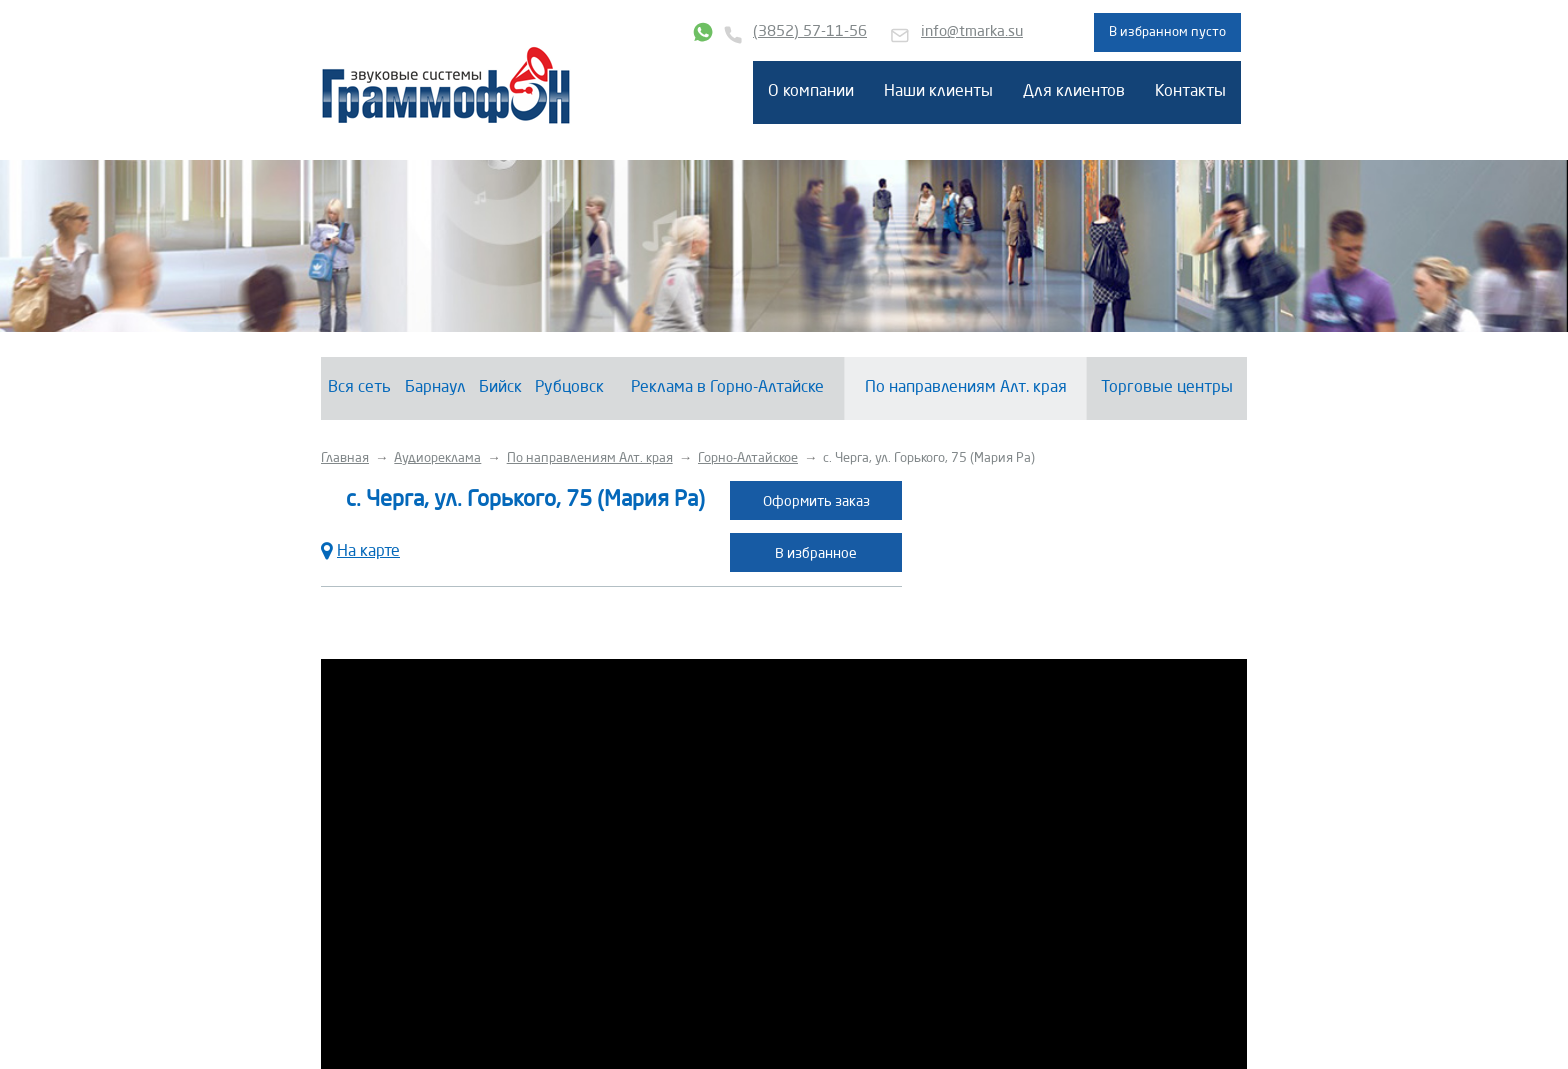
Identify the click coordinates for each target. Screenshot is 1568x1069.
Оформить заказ (816, 502)
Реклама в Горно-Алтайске (727, 388)
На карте (360, 549)
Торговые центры (1167, 388)
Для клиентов (1074, 92)
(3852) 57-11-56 (810, 32)
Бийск (500, 388)
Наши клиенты (938, 92)
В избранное (816, 554)
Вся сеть (359, 388)
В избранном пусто (1167, 32)
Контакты (1190, 92)
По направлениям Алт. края (966, 388)
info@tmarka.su (972, 32)
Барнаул (435, 388)
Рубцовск (569, 388)
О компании (811, 92)
